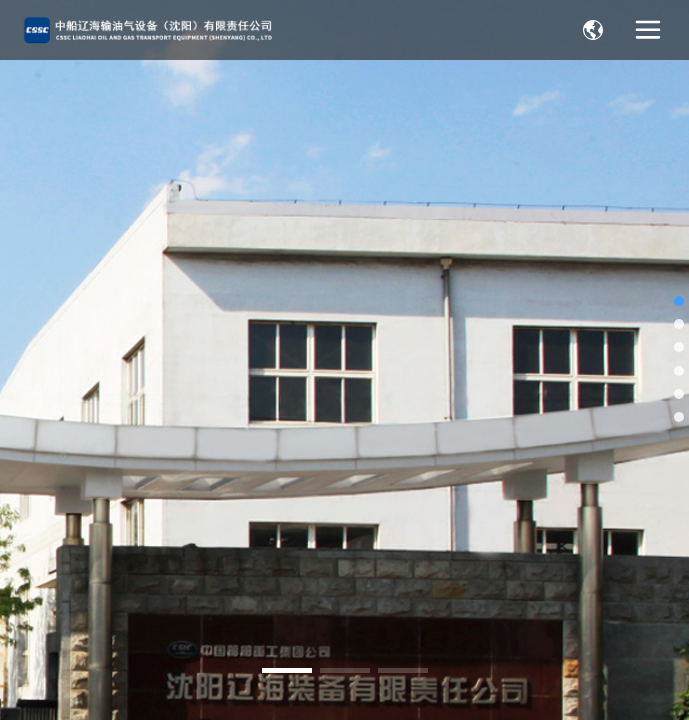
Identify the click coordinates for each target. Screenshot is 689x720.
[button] (287, 670)
